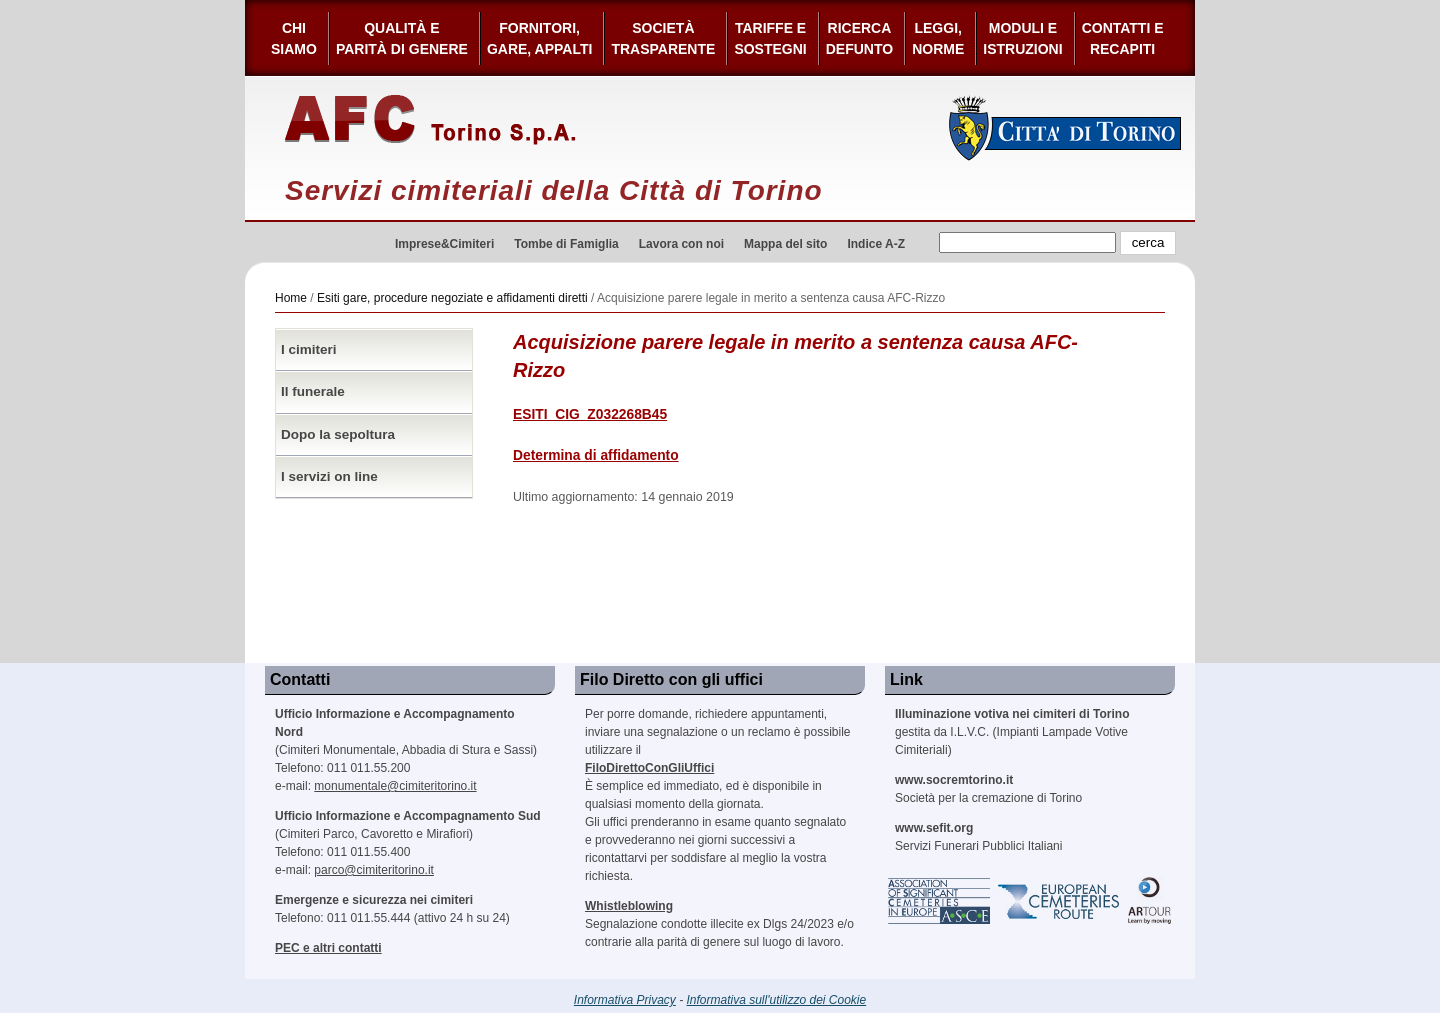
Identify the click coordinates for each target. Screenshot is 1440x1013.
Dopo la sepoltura (338, 434)
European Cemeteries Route (1060, 901)
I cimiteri (309, 349)
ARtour (1150, 901)
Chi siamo (294, 38)
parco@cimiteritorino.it (374, 870)
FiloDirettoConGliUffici (649, 768)
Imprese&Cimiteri (444, 244)
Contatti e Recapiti (1123, 38)
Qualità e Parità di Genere (402, 38)
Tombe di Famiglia (566, 244)
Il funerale (313, 391)
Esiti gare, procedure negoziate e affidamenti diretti (452, 298)
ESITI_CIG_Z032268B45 (590, 414)
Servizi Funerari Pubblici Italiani (978, 837)
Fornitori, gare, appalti (540, 38)
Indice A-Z (876, 244)
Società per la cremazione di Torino (988, 789)
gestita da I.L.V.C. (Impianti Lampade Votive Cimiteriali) (1012, 732)
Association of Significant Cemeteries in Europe (940, 901)
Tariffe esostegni (770, 38)
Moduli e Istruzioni (1022, 38)
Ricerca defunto (859, 38)
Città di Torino (1065, 128)
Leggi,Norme (938, 38)
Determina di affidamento (596, 455)
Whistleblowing (629, 906)
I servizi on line (329, 476)
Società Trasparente (663, 38)
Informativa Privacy (625, 1000)
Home (291, 298)
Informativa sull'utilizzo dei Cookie (777, 1000)
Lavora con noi (681, 244)
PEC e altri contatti (328, 948)
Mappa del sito (785, 244)
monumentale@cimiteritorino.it (395, 786)
